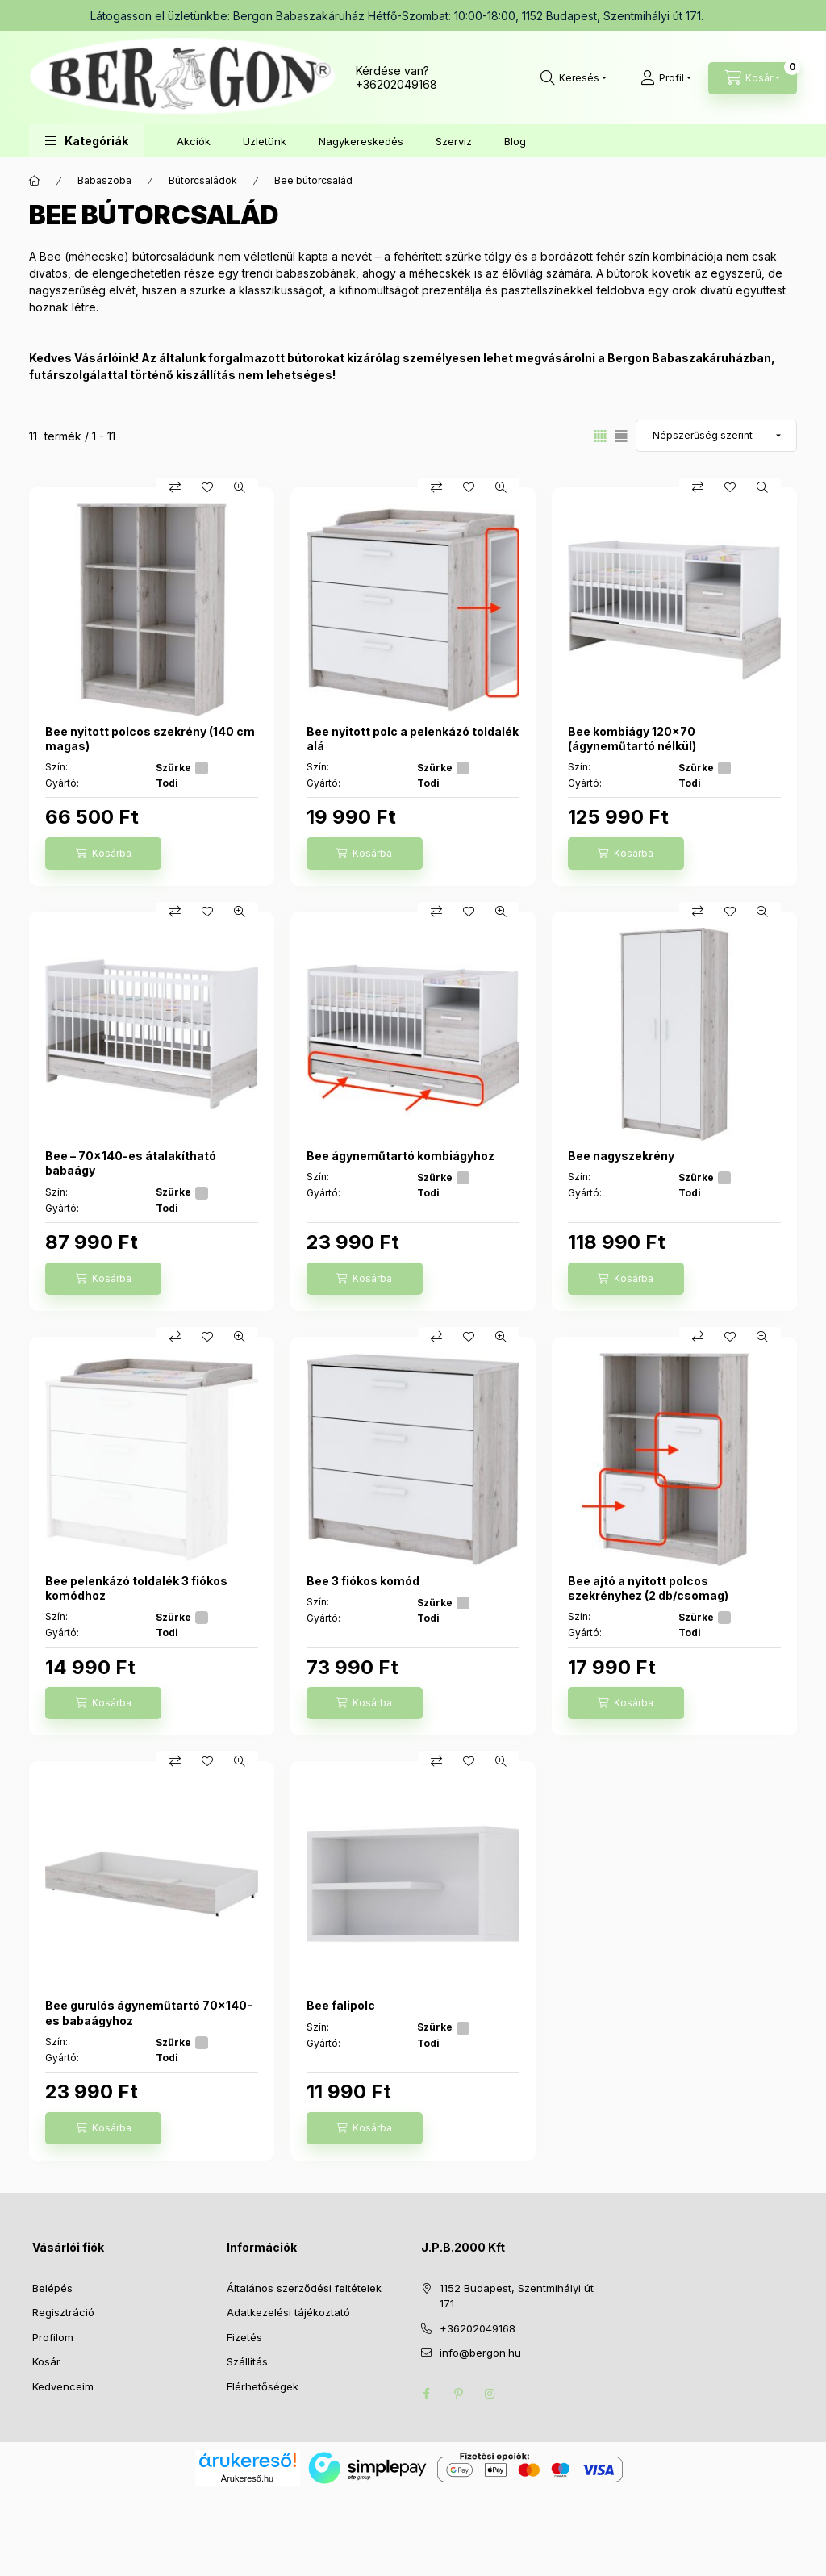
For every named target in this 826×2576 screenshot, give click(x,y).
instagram (490, 2394)
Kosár (46, 2361)
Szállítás (247, 2361)
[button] (86, 140)
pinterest (458, 2394)
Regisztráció (63, 2312)
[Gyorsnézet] (239, 487)
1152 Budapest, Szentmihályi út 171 (517, 2296)
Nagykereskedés (361, 141)
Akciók (194, 141)
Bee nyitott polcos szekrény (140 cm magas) (150, 738)
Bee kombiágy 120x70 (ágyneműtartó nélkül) (632, 738)
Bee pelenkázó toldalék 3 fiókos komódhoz (136, 1588)
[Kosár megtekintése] (752, 78)
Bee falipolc (341, 2005)
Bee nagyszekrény (621, 1156)
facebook (426, 2394)
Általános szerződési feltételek (304, 2288)
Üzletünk (264, 141)
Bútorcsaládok (203, 180)
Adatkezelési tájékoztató (288, 2312)
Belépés (52, 2288)
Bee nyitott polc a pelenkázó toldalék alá (413, 738)
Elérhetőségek (262, 2386)
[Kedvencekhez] (207, 487)
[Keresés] (574, 78)
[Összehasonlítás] (175, 487)
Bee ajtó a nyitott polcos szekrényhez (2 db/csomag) (648, 1588)
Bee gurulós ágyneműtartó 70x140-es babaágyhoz (148, 2012)
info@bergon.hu (480, 2352)
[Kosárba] (103, 853)
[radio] (621, 436)
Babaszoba (104, 180)
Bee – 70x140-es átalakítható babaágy (130, 1163)
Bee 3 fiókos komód (363, 1581)
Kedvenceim (63, 2386)
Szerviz (454, 141)
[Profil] (666, 78)
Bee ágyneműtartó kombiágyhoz (400, 1156)
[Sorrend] (716, 436)
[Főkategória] (34, 180)
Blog (515, 141)
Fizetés (244, 2337)
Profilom (52, 2337)
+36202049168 (396, 84)
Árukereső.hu (247, 2478)
